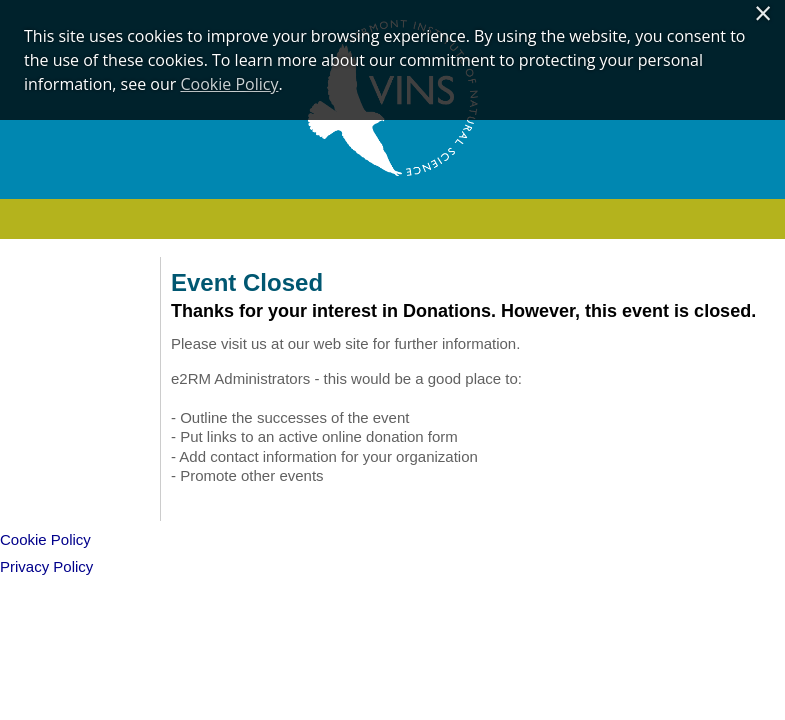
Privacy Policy (46, 566)
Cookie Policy (229, 84)
